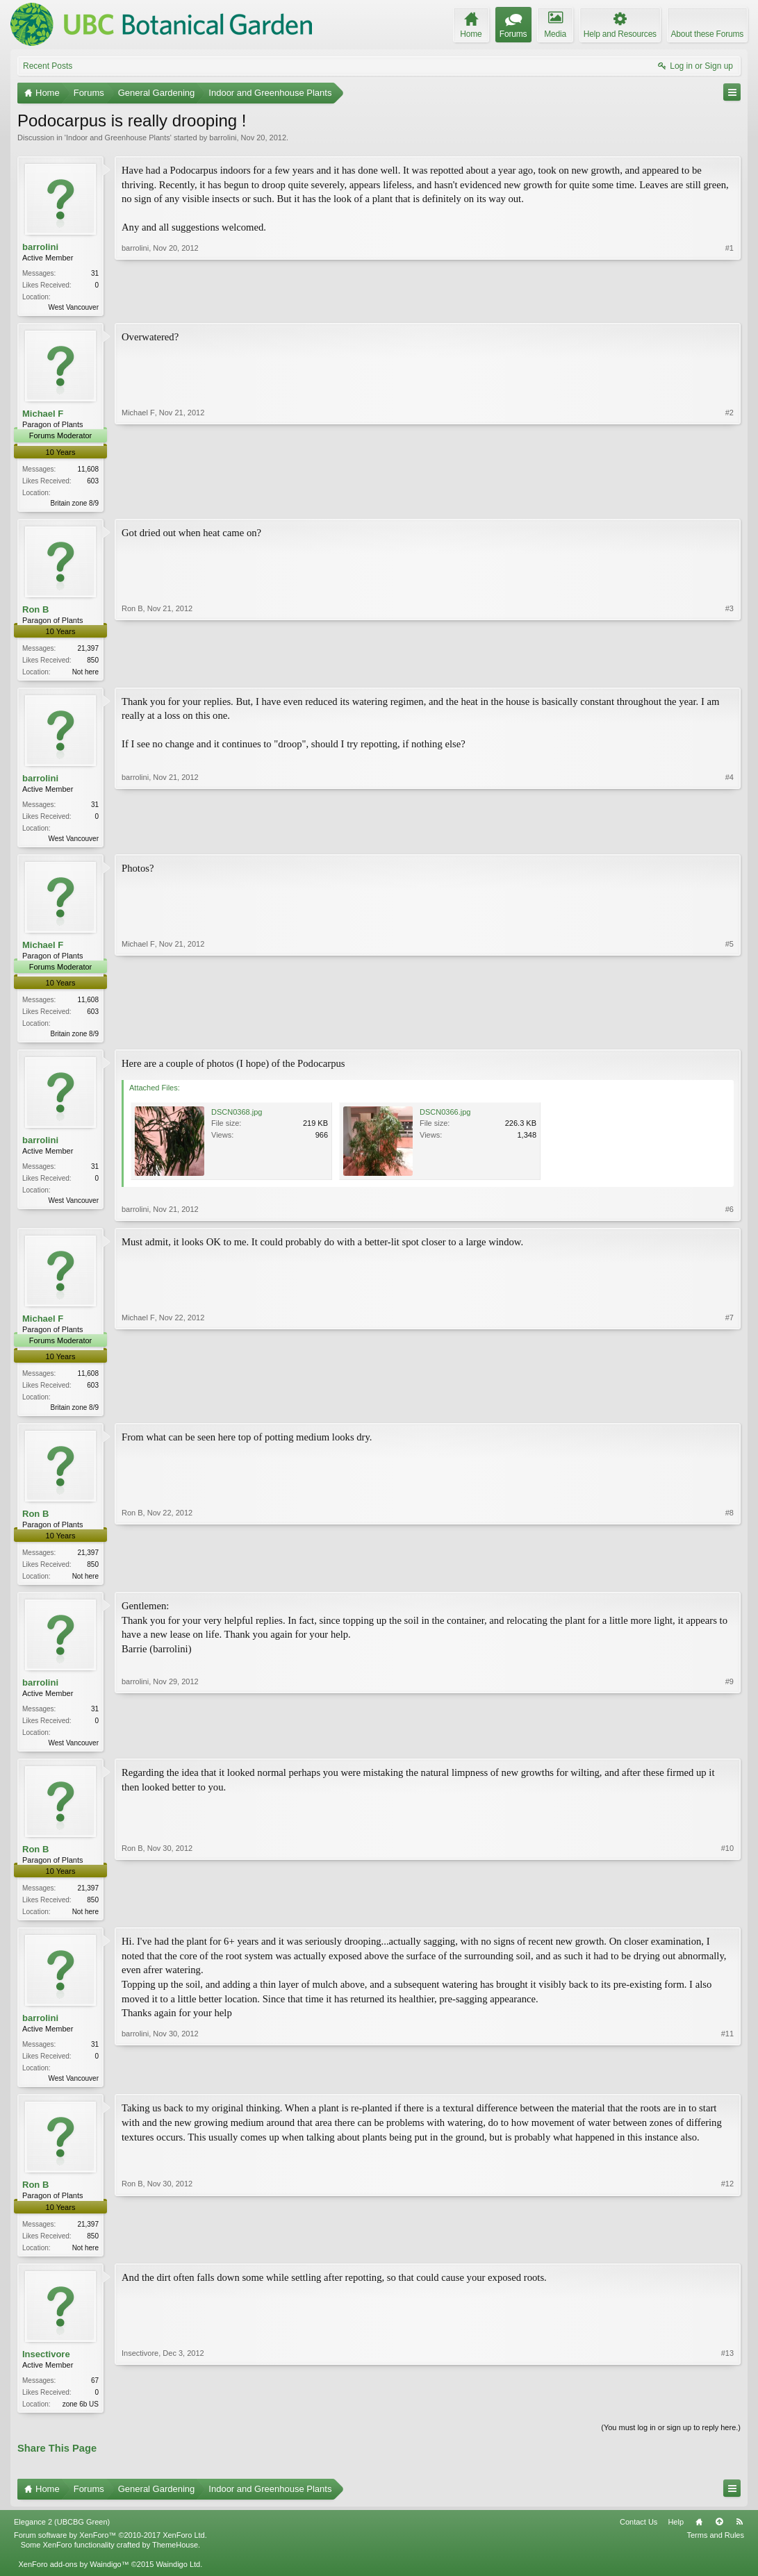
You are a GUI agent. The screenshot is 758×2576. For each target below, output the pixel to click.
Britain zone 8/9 (75, 504)
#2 (729, 502)
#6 (729, 1215)
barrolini (222, 137)
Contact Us (638, 2538)
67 (95, 2395)
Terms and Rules (715, 2551)
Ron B (35, 611)
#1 (729, 305)
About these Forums (707, 34)
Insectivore (46, 2368)
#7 (729, 1412)
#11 (727, 2089)
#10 (727, 1921)
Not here (85, 675)
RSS (739, 2538)
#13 (727, 2417)
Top (719, 2538)
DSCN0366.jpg (445, 1118)
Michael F (42, 415)
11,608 (88, 470)
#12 (727, 2259)
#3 (729, 672)
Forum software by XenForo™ (110, 2551)
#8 (729, 1582)
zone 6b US (81, 2419)
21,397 (88, 651)
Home (699, 2538)
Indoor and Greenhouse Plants (118, 137)
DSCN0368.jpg (236, 1118)
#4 (729, 841)
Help (676, 2538)
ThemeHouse (175, 2561)
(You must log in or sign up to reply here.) (671, 2443)
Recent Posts (47, 66)
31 (95, 273)
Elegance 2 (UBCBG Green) (62, 2538)
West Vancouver (74, 307)
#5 (729, 1037)
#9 (729, 1751)
